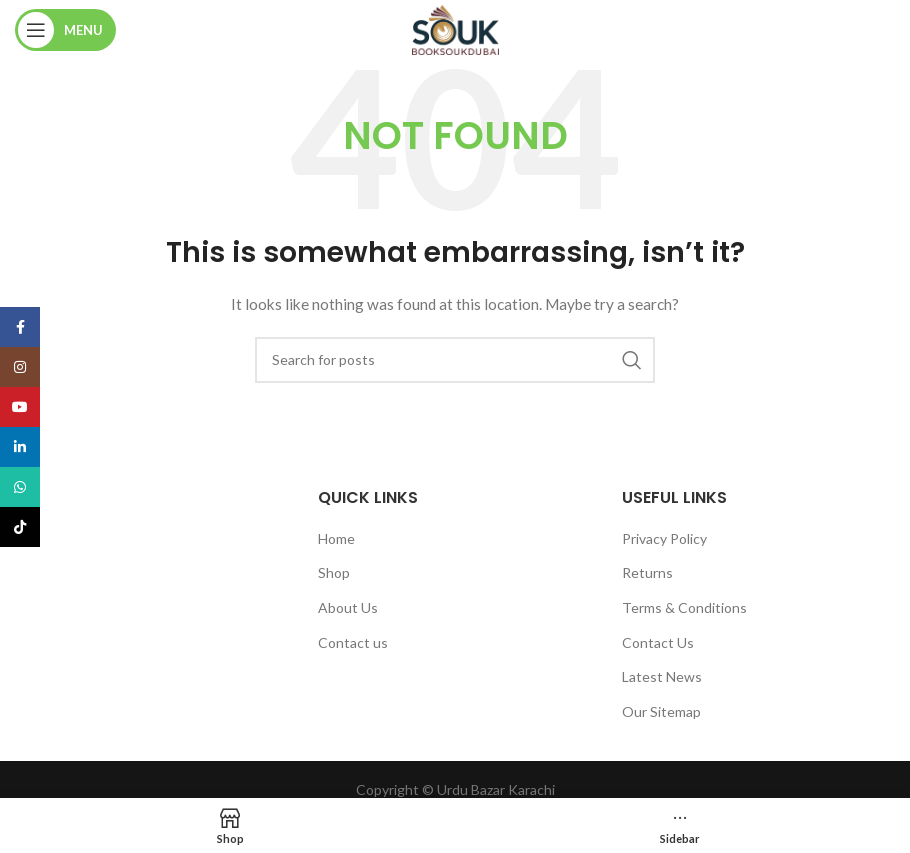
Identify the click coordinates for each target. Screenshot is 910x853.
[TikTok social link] (20, 527)
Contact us (353, 642)
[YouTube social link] (20, 407)
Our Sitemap (661, 711)
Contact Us (658, 642)
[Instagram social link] (20, 367)
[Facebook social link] (20, 327)
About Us (348, 607)
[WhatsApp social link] (20, 487)
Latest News (662, 676)
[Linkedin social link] (20, 447)
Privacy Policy (664, 538)
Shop (334, 572)
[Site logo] (455, 28)
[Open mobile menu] (65, 30)
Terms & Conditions (684, 607)
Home (336, 538)
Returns (647, 572)
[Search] (455, 360)
